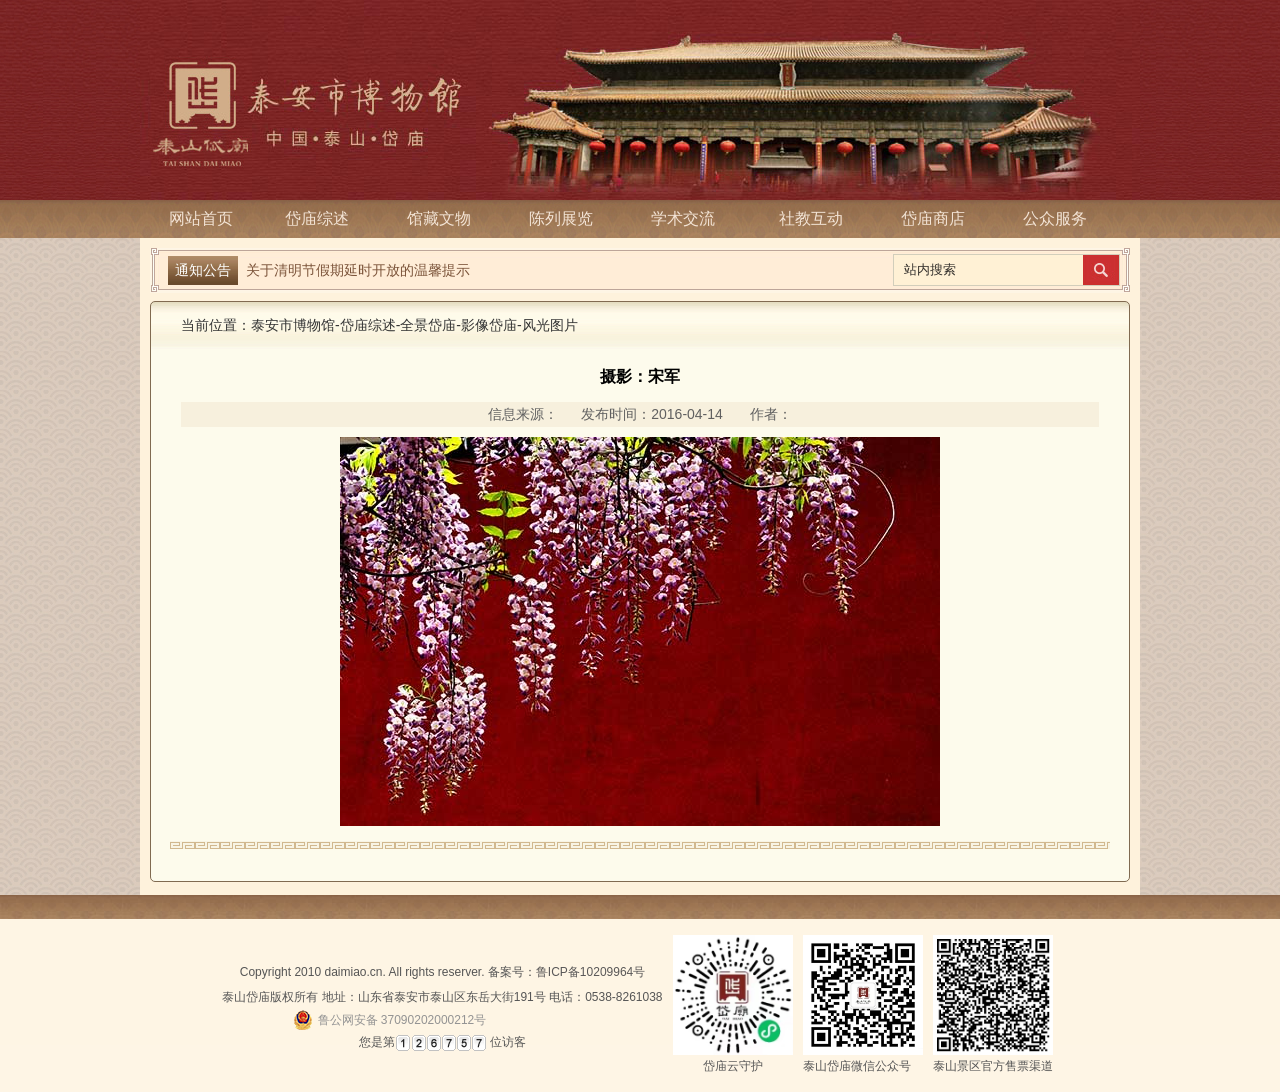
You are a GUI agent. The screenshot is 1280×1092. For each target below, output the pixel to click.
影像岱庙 (489, 325)
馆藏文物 (445, 218)
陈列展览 (567, 218)
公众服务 (1055, 218)
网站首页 (201, 218)
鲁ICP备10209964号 (590, 972)
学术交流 (689, 218)
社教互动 (811, 218)
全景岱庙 (428, 325)
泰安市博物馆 (293, 325)
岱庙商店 (933, 218)
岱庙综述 (323, 218)
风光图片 (550, 325)
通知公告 (203, 270)
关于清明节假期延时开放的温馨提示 (358, 268)
